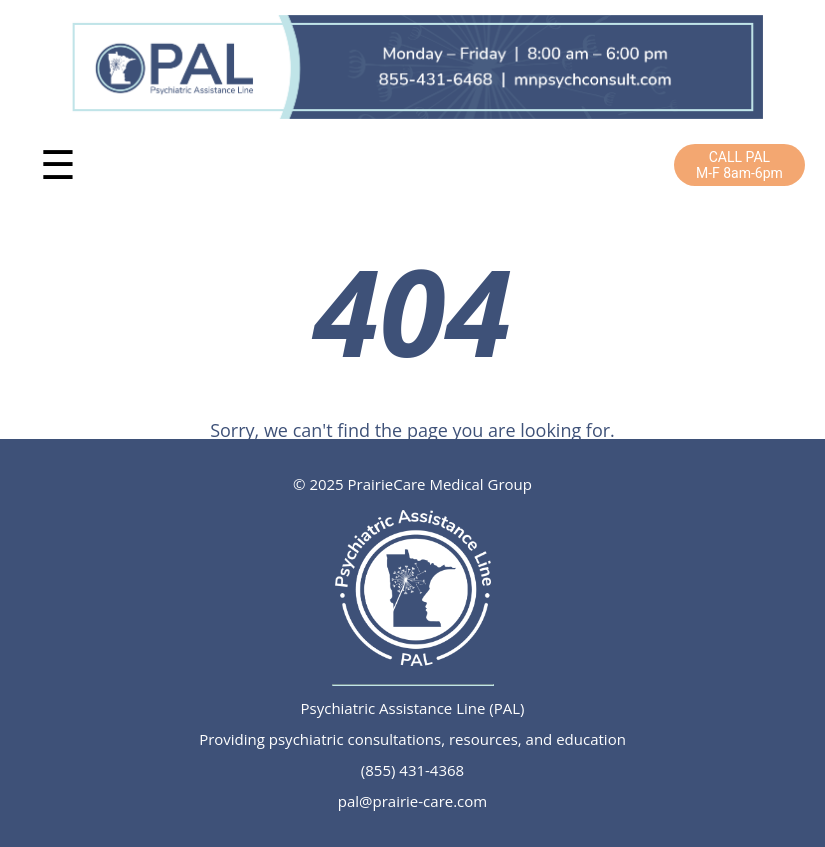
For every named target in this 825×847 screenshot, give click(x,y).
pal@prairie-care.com (412, 801)
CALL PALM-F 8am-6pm (739, 165)
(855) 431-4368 (412, 770)
